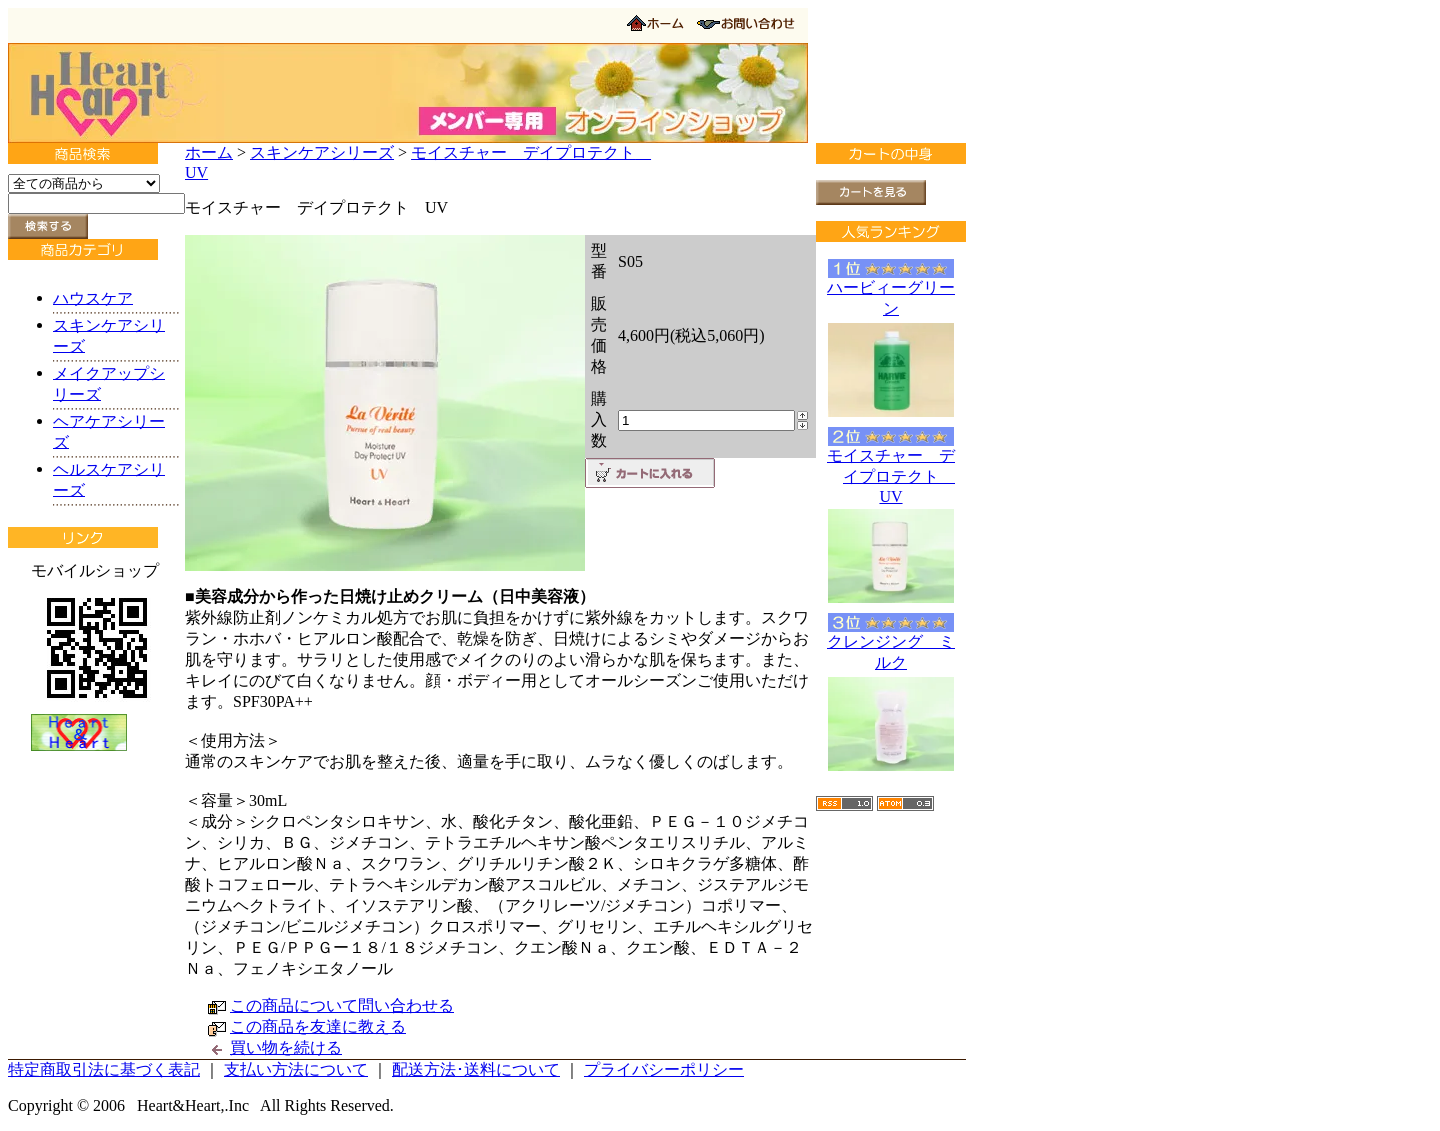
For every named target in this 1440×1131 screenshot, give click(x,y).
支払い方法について (296, 1069)
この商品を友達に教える (318, 1026)
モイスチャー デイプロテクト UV (891, 476)
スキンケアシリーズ (322, 152)
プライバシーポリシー (664, 1069)
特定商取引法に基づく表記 (104, 1069)
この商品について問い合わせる (342, 1005)
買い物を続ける (286, 1047)
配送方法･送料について (476, 1069)
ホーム (209, 152)
